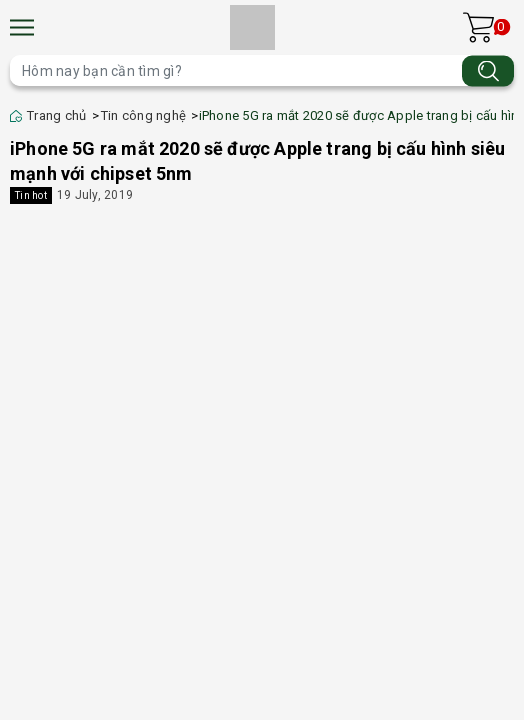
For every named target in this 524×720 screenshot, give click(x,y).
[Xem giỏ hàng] (478, 27)
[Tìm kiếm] (488, 70)
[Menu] (22, 27)
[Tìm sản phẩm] (262, 70)
